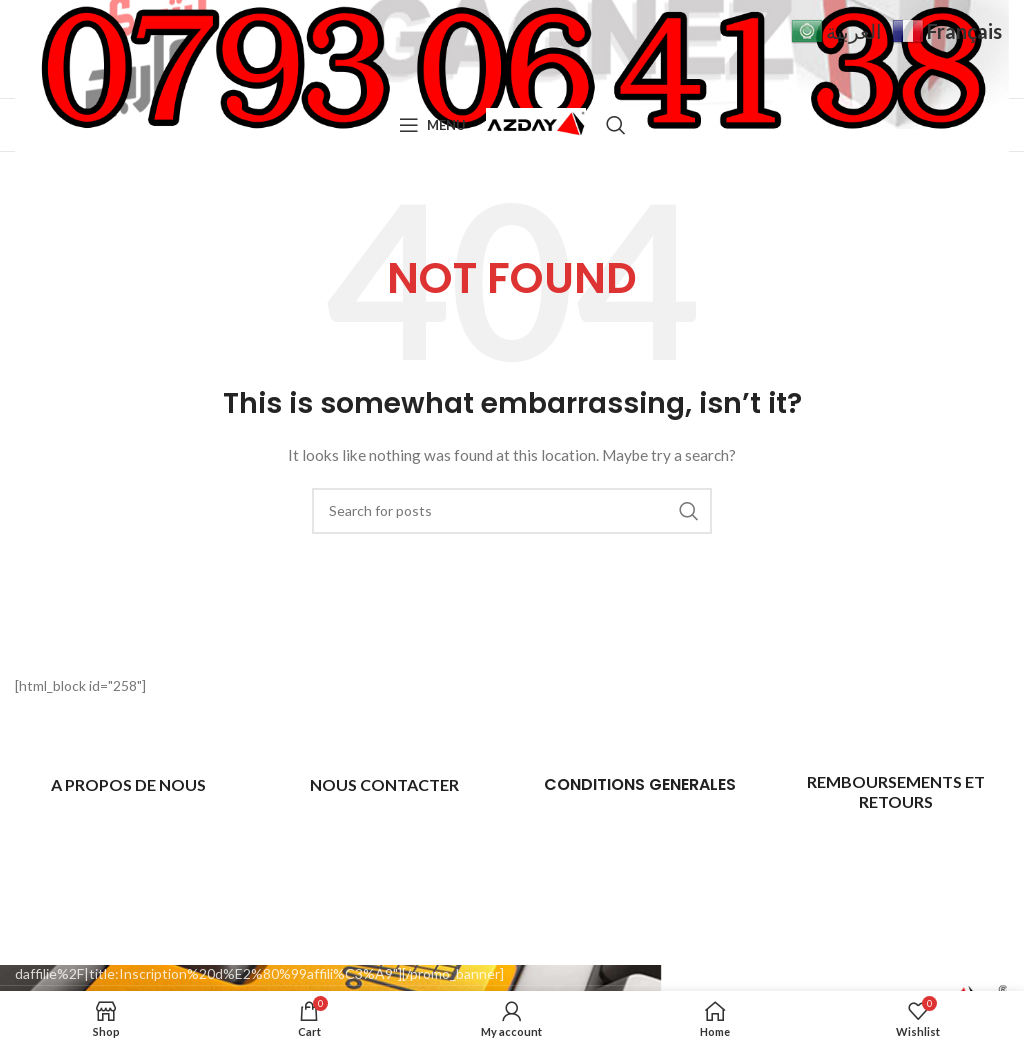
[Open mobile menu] (432, 125)
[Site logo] (536, 123)
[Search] (616, 125)
